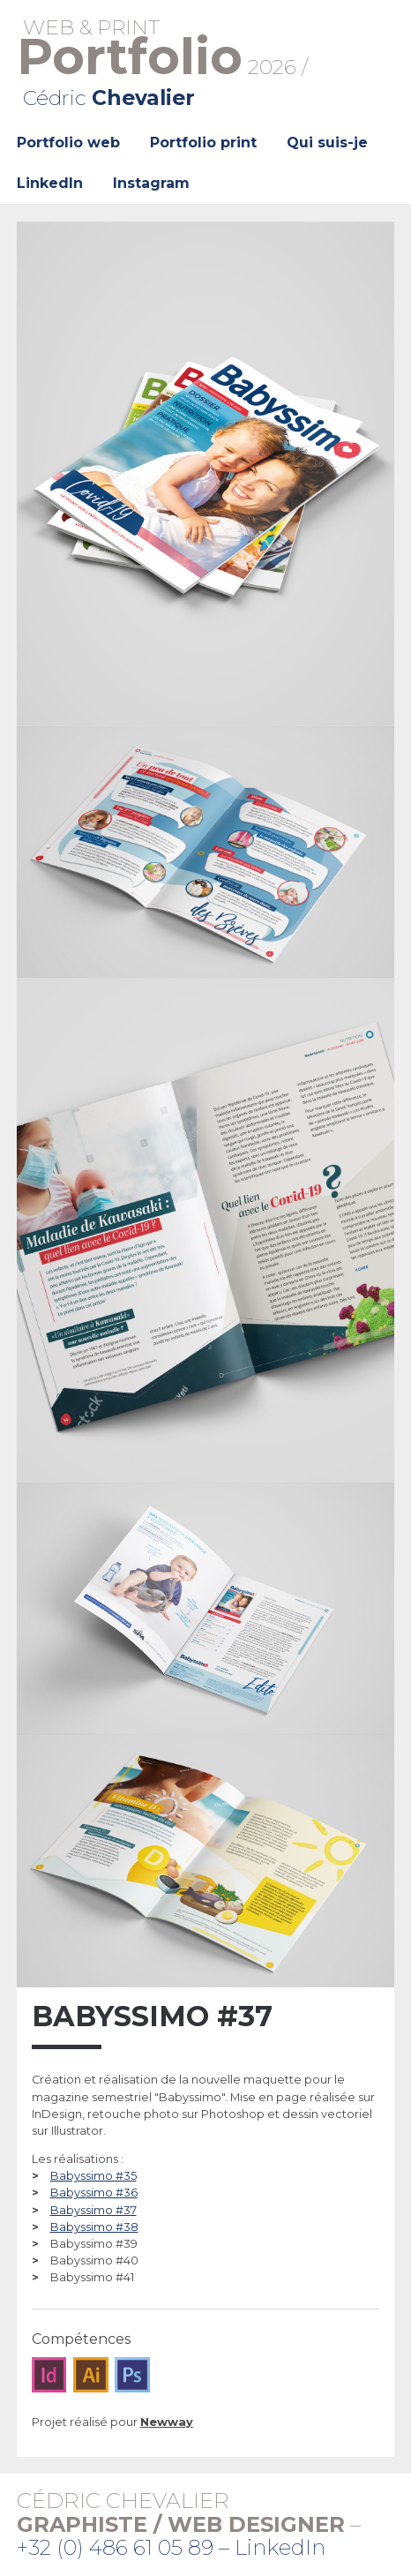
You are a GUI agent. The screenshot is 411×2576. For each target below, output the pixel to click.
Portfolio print (203, 142)
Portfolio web (68, 142)
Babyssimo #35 (93, 2175)
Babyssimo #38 (94, 2227)
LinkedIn (50, 183)
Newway (166, 2422)
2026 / (206, 63)
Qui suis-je (327, 142)
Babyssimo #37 (93, 2210)
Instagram (151, 183)
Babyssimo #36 (94, 2192)
